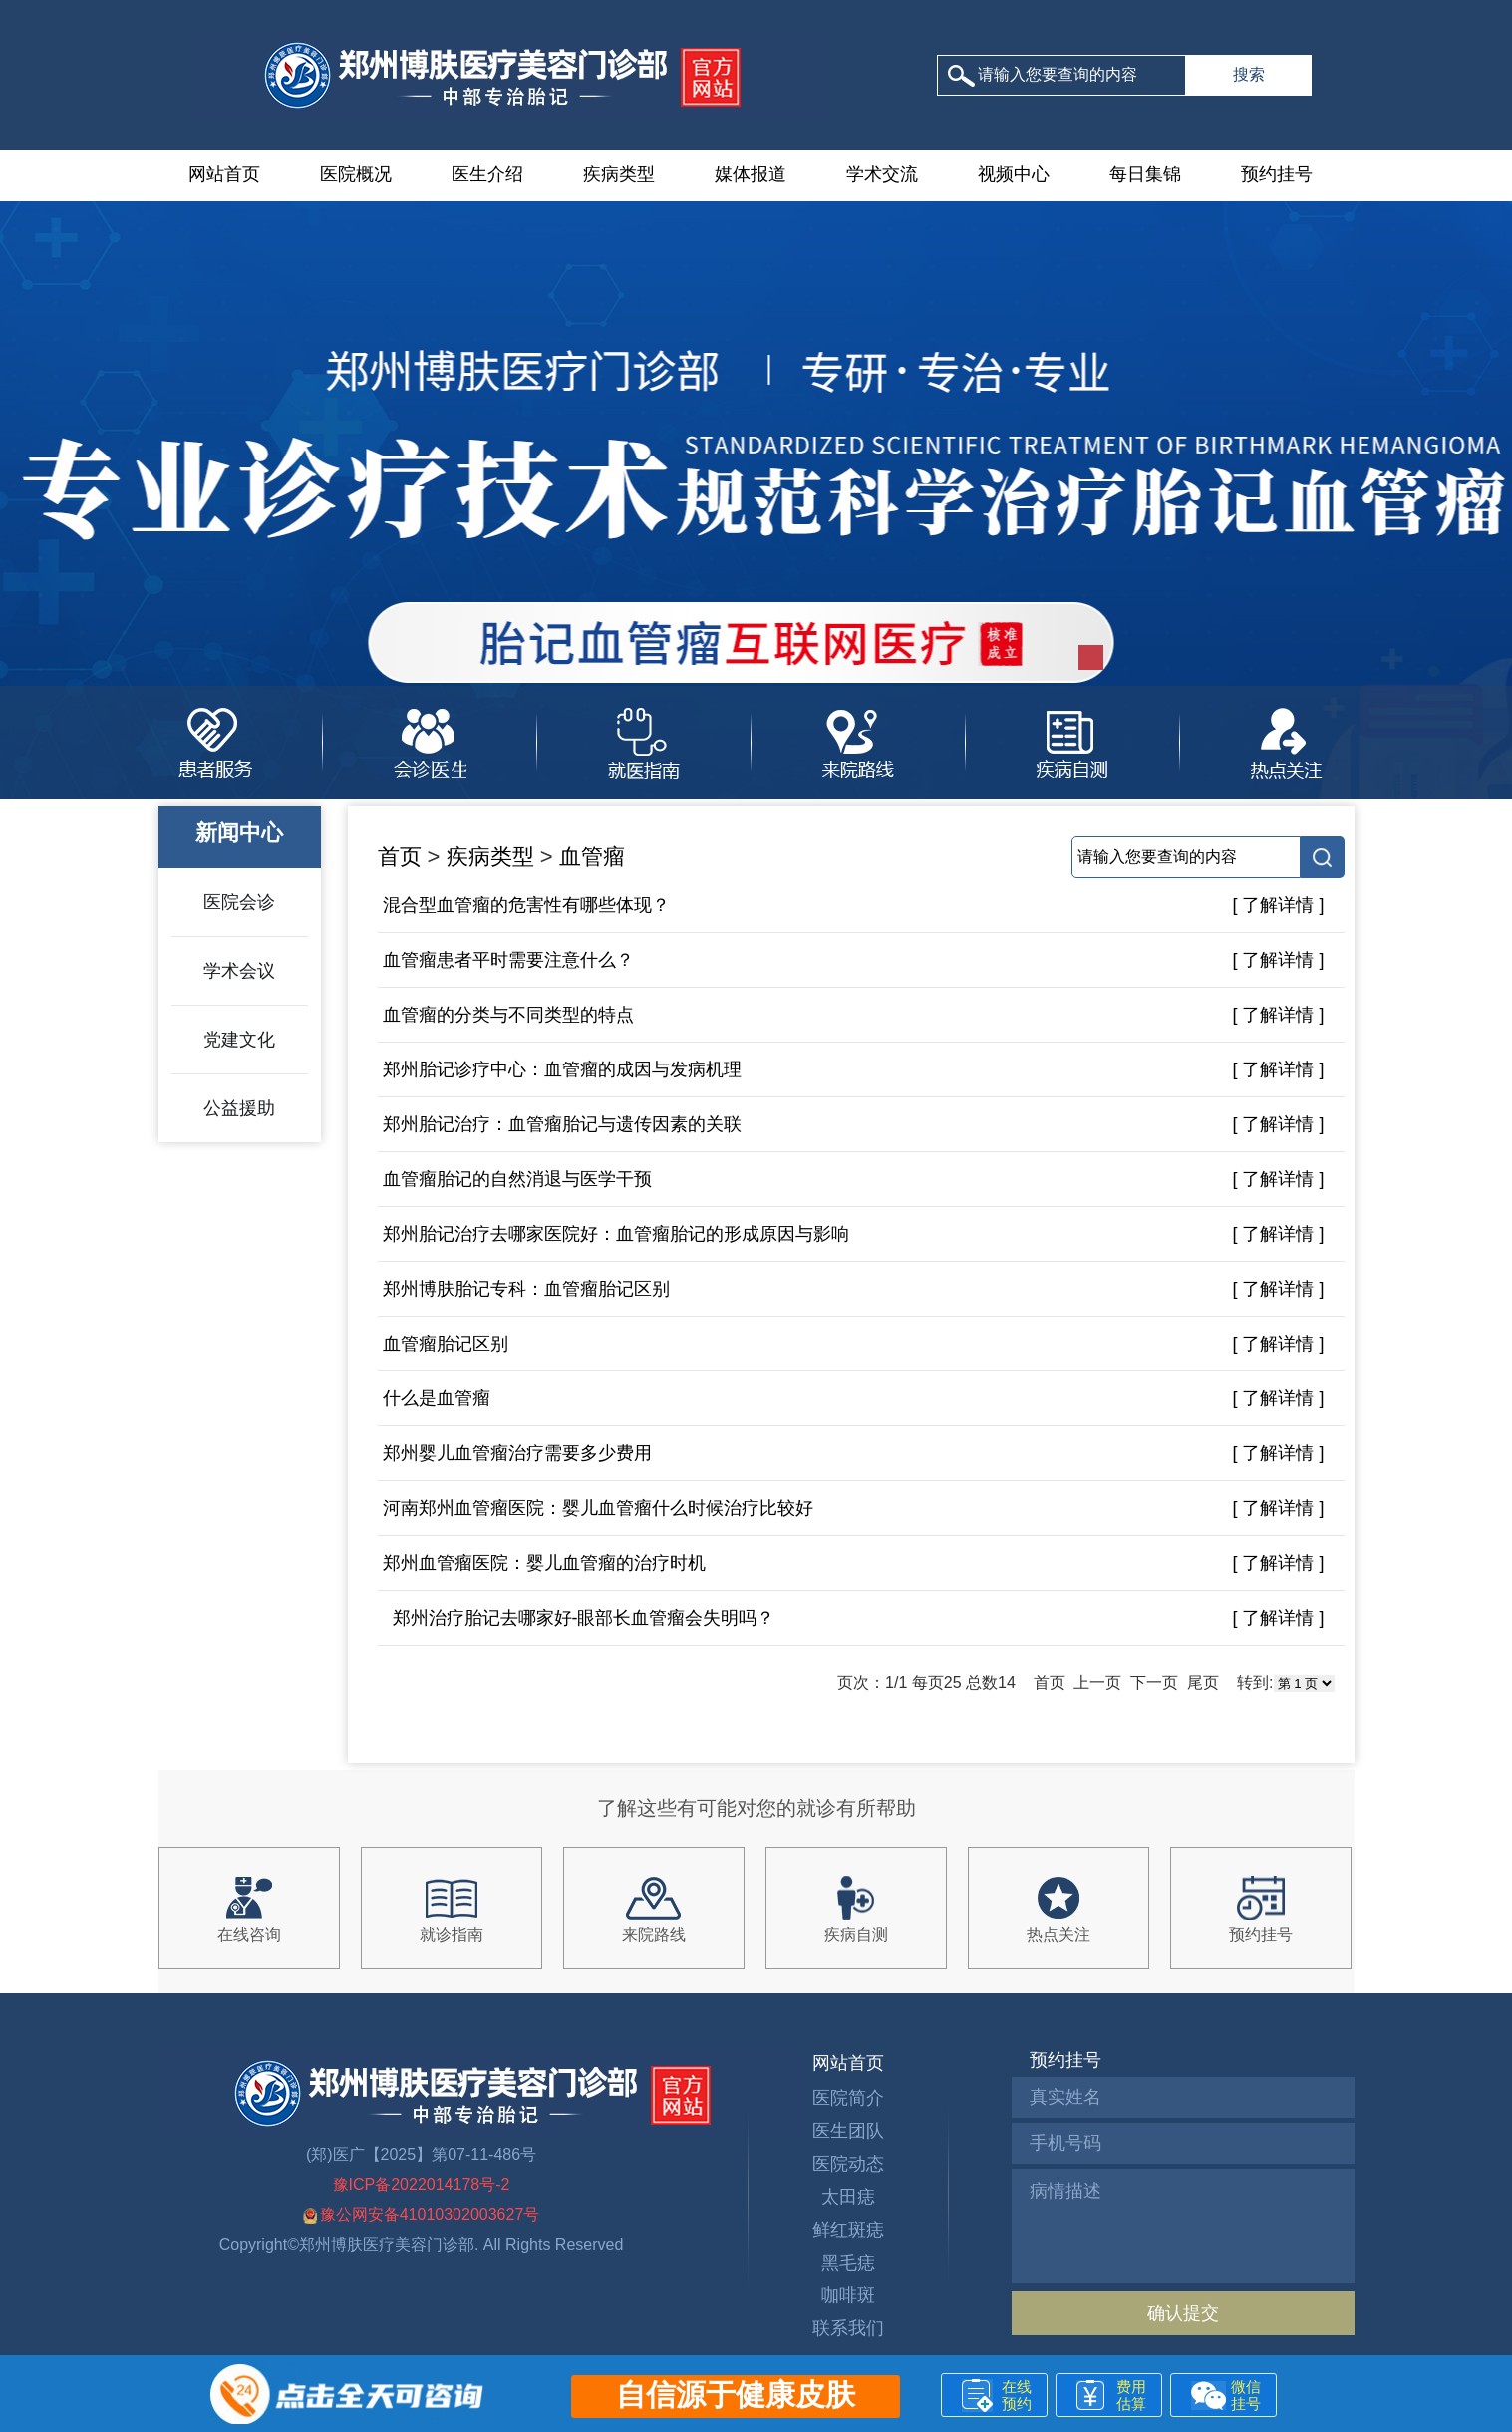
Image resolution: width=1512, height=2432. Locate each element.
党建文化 (239, 1040)
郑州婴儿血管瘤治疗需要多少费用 (517, 1453)
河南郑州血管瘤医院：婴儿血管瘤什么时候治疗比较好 (598, 1508)
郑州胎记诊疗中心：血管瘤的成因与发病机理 (562, 1069)
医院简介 (848, 2098)
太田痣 (848, 2197)
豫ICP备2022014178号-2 (421, 2184)
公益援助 (239, 1108)
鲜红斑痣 (848, 2230)
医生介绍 (487, 174)
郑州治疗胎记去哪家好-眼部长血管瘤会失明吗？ (579, 1618)
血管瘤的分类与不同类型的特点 (508, 1015)
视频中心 (1014, 174)
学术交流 (882, 174)
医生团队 (848, 2131)
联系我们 (848, 2328)
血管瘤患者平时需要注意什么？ (508, 960)
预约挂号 (1277, 174)
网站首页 (224, 174)
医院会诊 (239, 902)
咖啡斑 (848, 2295)
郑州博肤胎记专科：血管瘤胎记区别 (526, 1289)
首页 (400, 856)
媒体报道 (750, 174)
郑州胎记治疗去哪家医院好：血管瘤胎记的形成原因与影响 (616, 1234)
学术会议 (239, 971)
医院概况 (356, 174)
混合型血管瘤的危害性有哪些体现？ (526, 905)
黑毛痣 (848, 2263)
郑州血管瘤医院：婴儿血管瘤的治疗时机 (544, 1563)
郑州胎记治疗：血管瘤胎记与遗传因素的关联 (562, 1124)
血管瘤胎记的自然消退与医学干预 (517, 1179)
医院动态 (848, 2164)
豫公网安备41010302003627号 (421, 2214)
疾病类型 (619, 174)
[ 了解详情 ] (1278, 905)
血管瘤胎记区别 (445, 1344)
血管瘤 (592, 856)
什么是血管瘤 (436, 1398)
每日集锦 (1145, 174)
